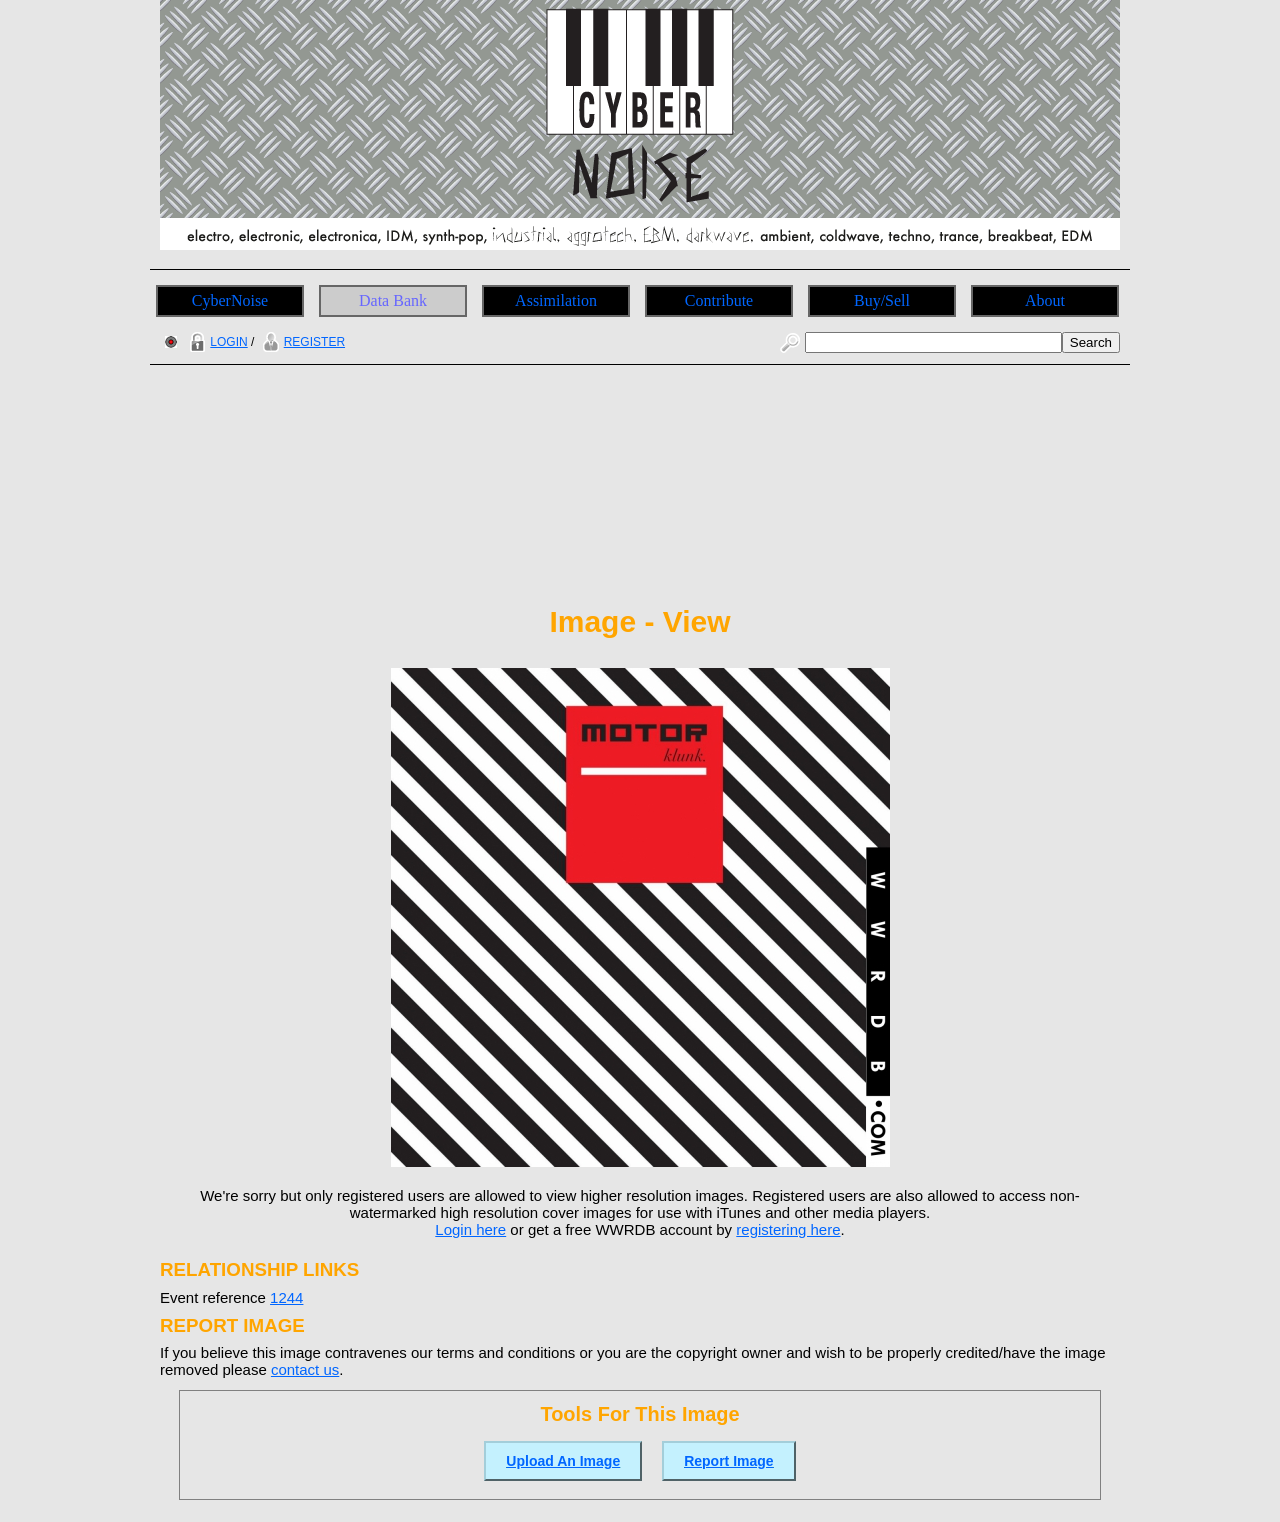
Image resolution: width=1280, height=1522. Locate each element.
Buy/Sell (882, 300)
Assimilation (556, 300)
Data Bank (393, 300)
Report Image (728, 1461)
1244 (286, 1297)
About (1045, 300)
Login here (470, 1229)
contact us (305, 1369)
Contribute (719, 300)
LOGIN (216, 342)
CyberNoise (230, 300)
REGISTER (301, 342)
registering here (788, 1229)
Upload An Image (563, 1461)
